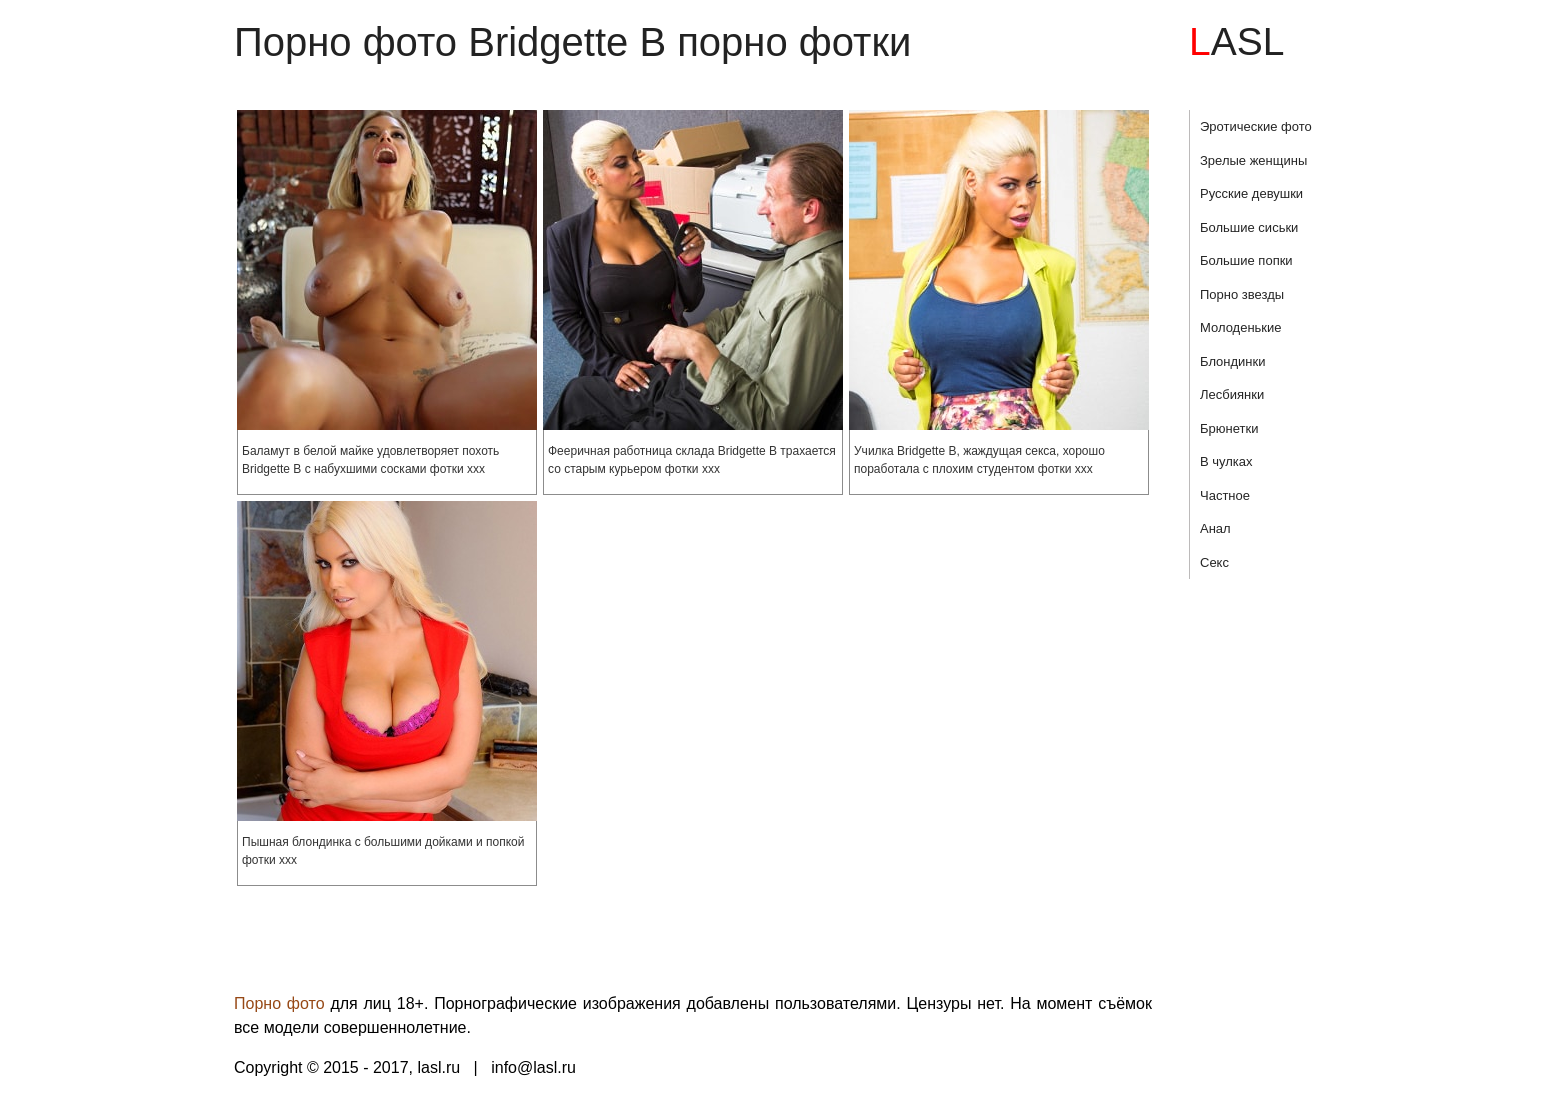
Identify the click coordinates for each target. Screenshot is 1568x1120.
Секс (1214, 562)
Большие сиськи (1249, 227)
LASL (1236, 41)
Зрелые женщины (1253, 160)
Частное (1225, 495)
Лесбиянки (1232, 394)
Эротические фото (1256, 126)
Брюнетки (1229, 428)
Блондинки (1233, 361)
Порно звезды (1242, 294)
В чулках (1226, 461)
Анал (1215, 528)
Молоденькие (1241, 327)
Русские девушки (1251, 193)
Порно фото (279, 1003)
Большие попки (1246, 260)
